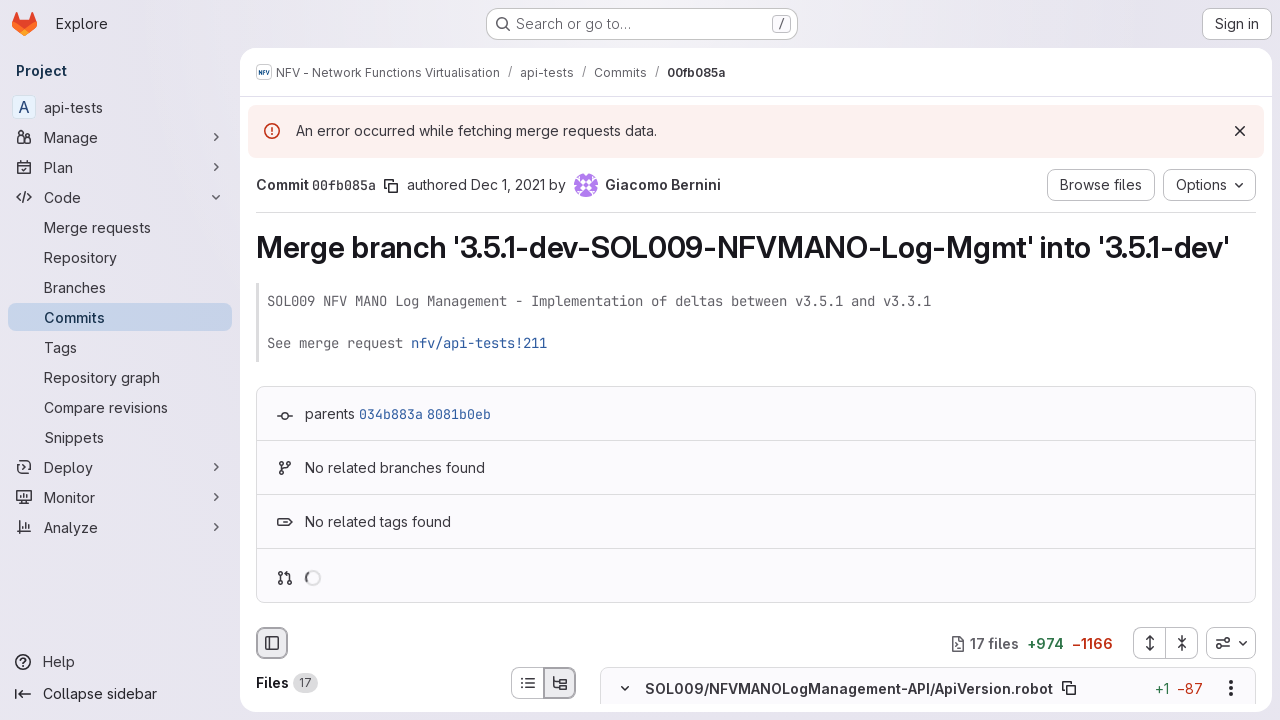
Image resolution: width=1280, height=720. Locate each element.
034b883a (391, 414)
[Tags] (120, 347)
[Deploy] (120, 467)
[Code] (120, 197)
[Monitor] (120, 497)
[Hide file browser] (272, 643)
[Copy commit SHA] (391, 186)
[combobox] (1231, 643)
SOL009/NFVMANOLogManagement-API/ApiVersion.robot (849, 688)
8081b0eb (459, 414)
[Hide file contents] (625, 689)
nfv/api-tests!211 (479, 343)
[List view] (527, 683)
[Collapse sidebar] (120, 694)
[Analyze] (120, 527)
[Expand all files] (1149, 643)
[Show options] (1231, 689)
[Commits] (120, 317)
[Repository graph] (120, 377)
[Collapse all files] (1182, 643)
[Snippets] (120, 437)
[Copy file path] (1069, 689)
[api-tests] (120, 107)
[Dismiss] (1240, 131)
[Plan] (120, 167)
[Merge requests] (120, 227)
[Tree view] (560, 683)
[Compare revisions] (120, 407)
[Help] (120, 662)
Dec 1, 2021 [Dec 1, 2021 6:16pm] (508, 184)
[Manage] (120, 137)
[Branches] (120, 287)
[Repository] (120, 257)
